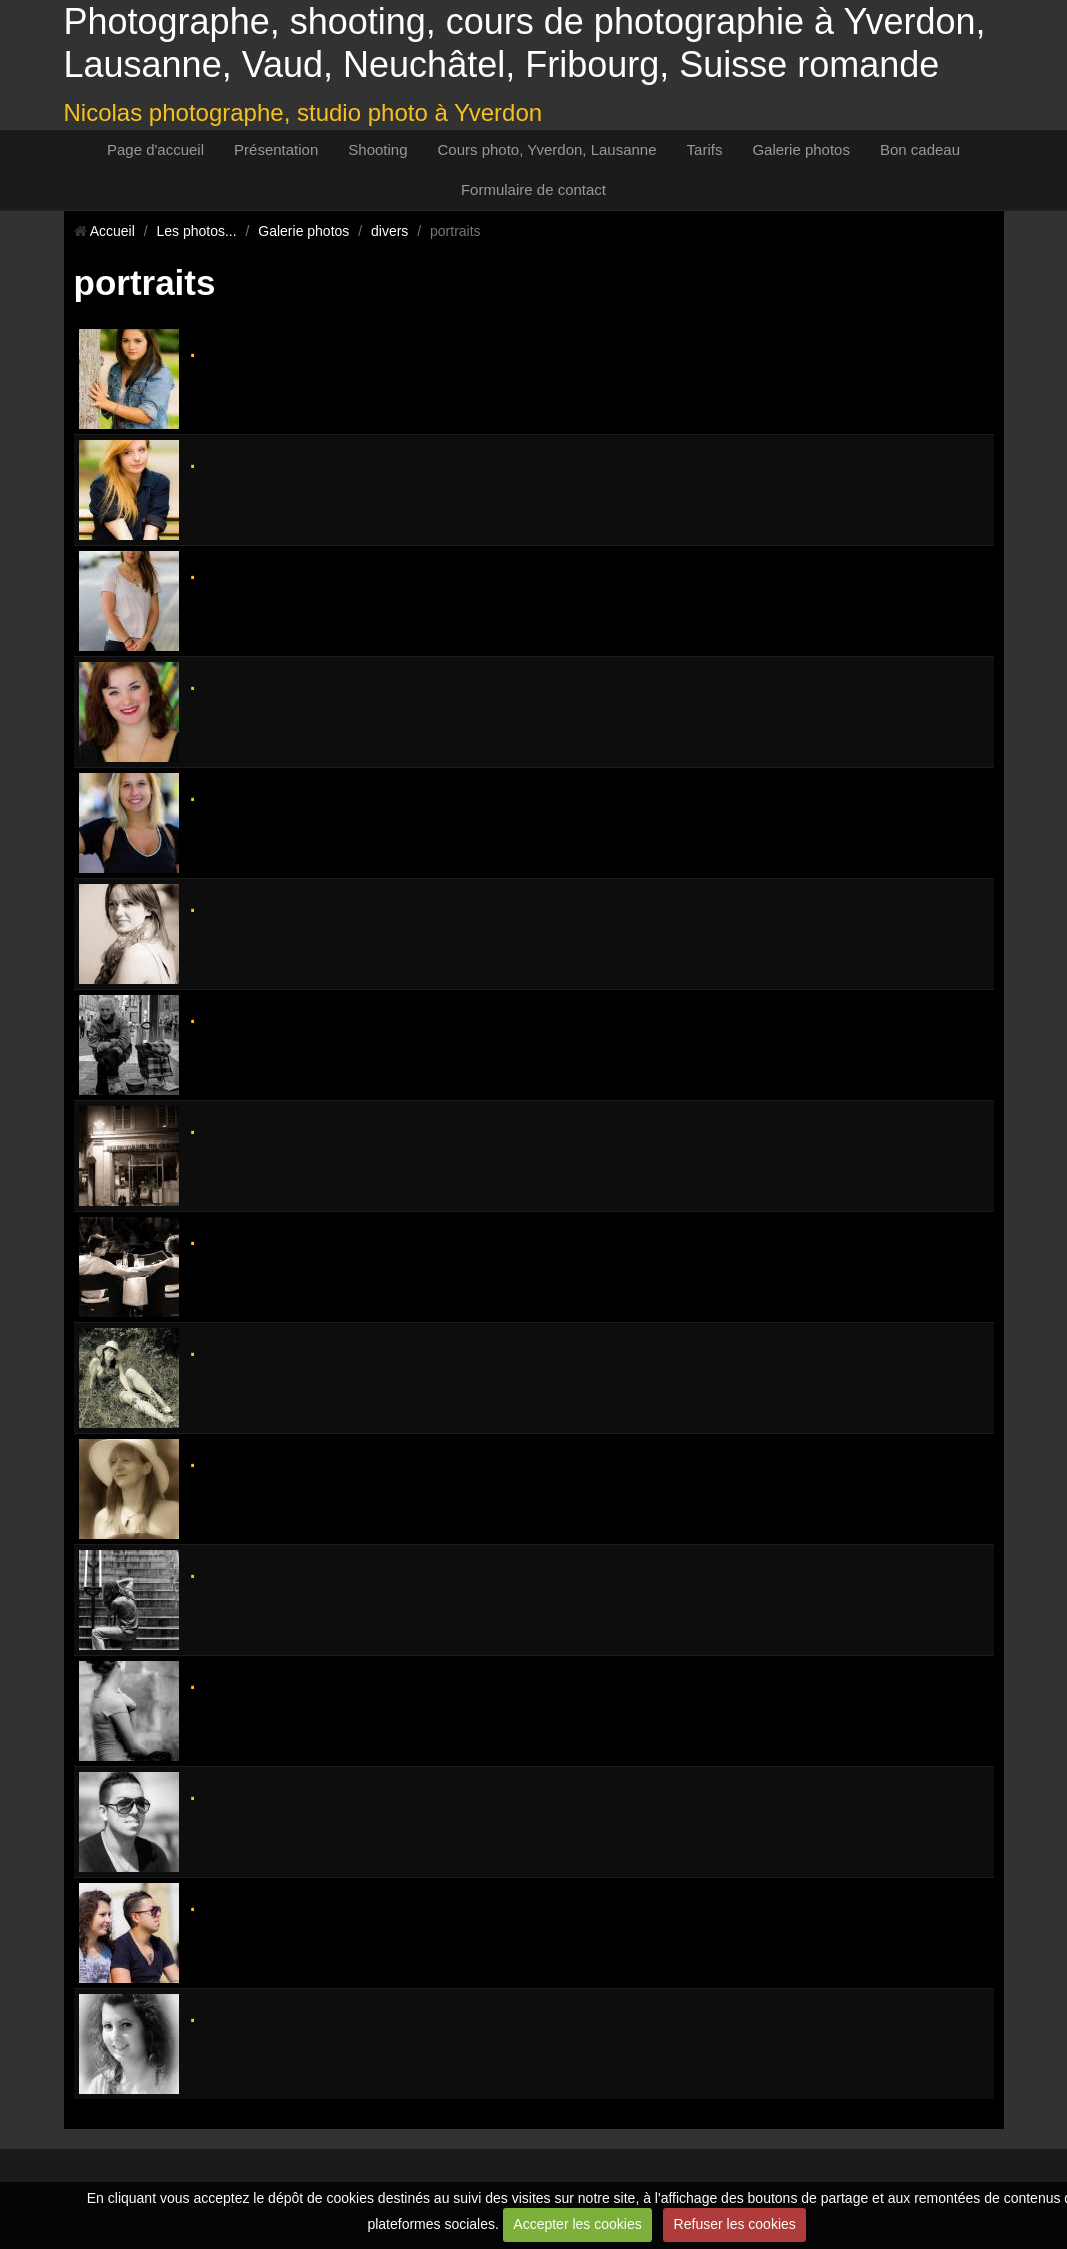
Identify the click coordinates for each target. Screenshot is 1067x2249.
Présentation (276, 149)
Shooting (377, 149)
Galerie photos (801, 149)
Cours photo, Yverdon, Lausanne (547, 149)
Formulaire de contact (533, 189)
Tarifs (705, 149)
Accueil (112, 231)
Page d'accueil (155, 149)
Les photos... (196, 231)
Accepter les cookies (577, 2224)
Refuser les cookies (735, 2224)
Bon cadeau (920, 149)
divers (389, 231)
